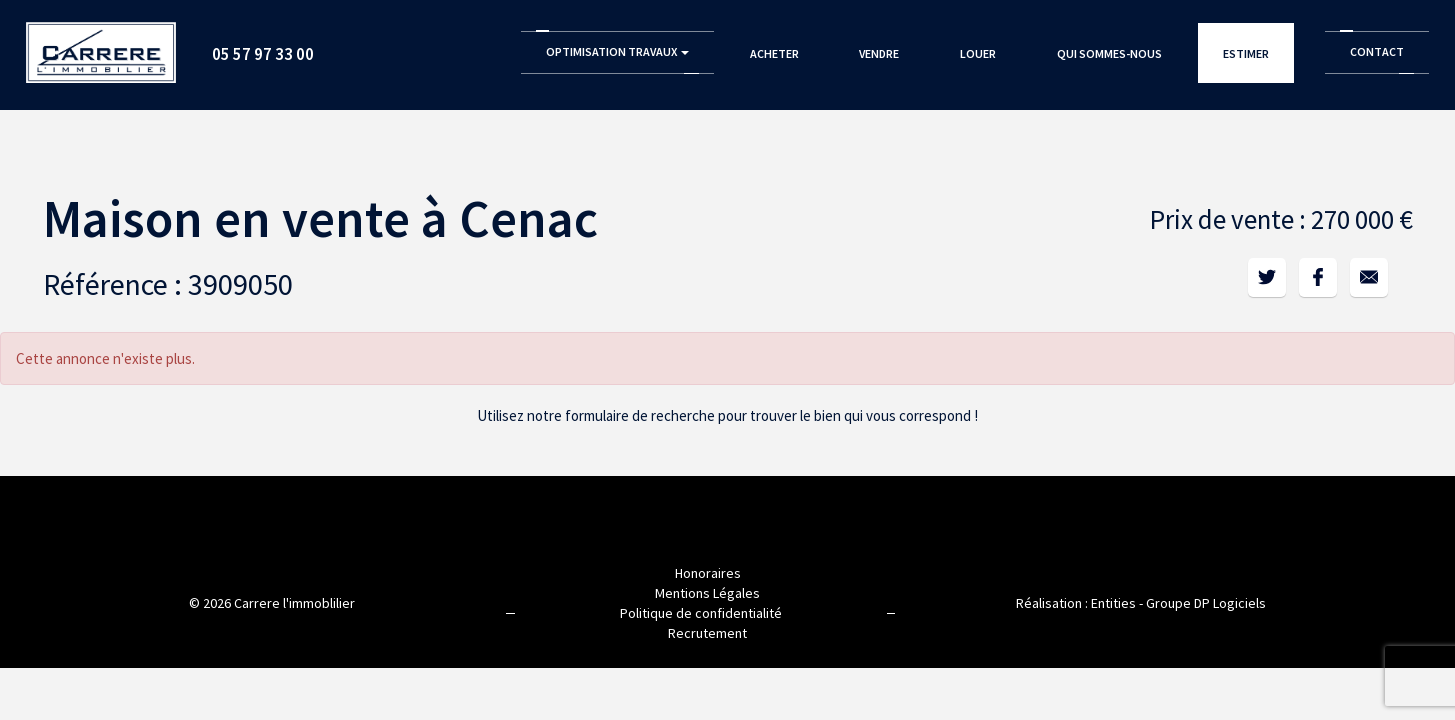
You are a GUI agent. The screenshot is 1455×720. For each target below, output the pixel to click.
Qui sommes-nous (1109, 53)
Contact (1377, 51)
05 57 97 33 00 (263, 54)
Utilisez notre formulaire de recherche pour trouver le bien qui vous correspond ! (727, 415)
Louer (978, 53)
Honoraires (708, 573)
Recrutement (707, 633)
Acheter (774, 53)
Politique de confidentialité (701, 613)
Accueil (101, 45)
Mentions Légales (707, 593)
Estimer (1246, 53)
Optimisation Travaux (617, 51)
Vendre (879, 53)
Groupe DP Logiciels (1206, 603)
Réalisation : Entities (1076, 603)
